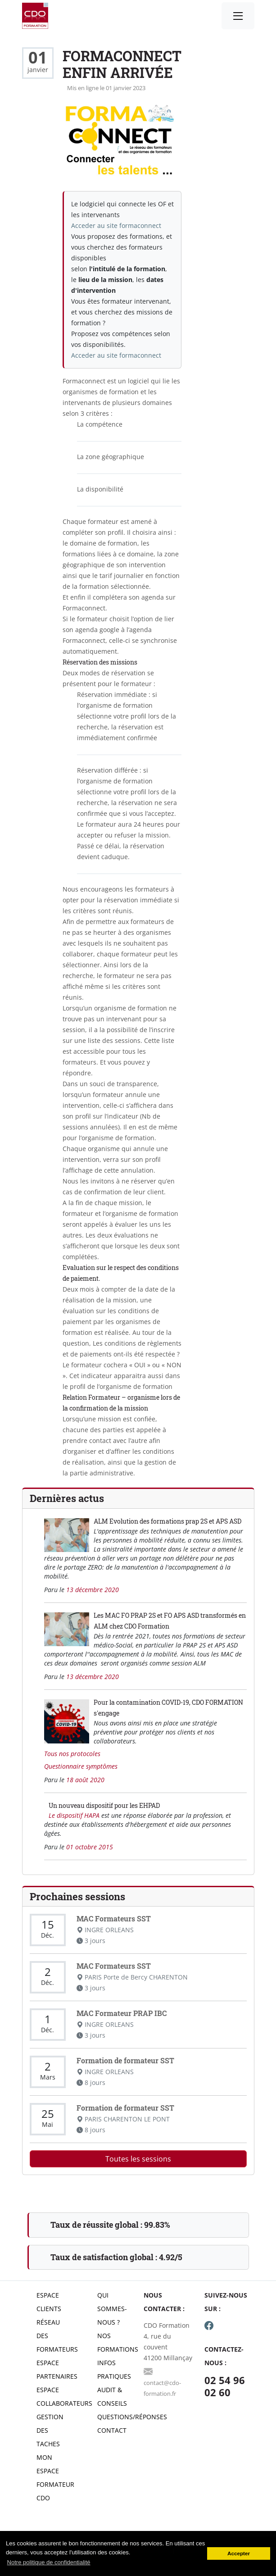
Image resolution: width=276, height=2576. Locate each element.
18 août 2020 (85, 1779)
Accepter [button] (238, 2553)
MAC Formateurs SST (114, 1918)
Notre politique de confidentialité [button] (48, 2562)
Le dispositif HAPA (75, 1815)
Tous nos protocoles (72, 1753)
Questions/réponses (132, 2416)
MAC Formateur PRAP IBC (122, 2013)
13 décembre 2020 (92, 1589)
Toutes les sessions (138, 2159)
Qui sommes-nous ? (112, 2308)
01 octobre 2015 (89, 1847)
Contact (112, 2430)
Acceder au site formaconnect (116, 225)
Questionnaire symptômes (81, 1766)
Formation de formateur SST (125, 2060)
